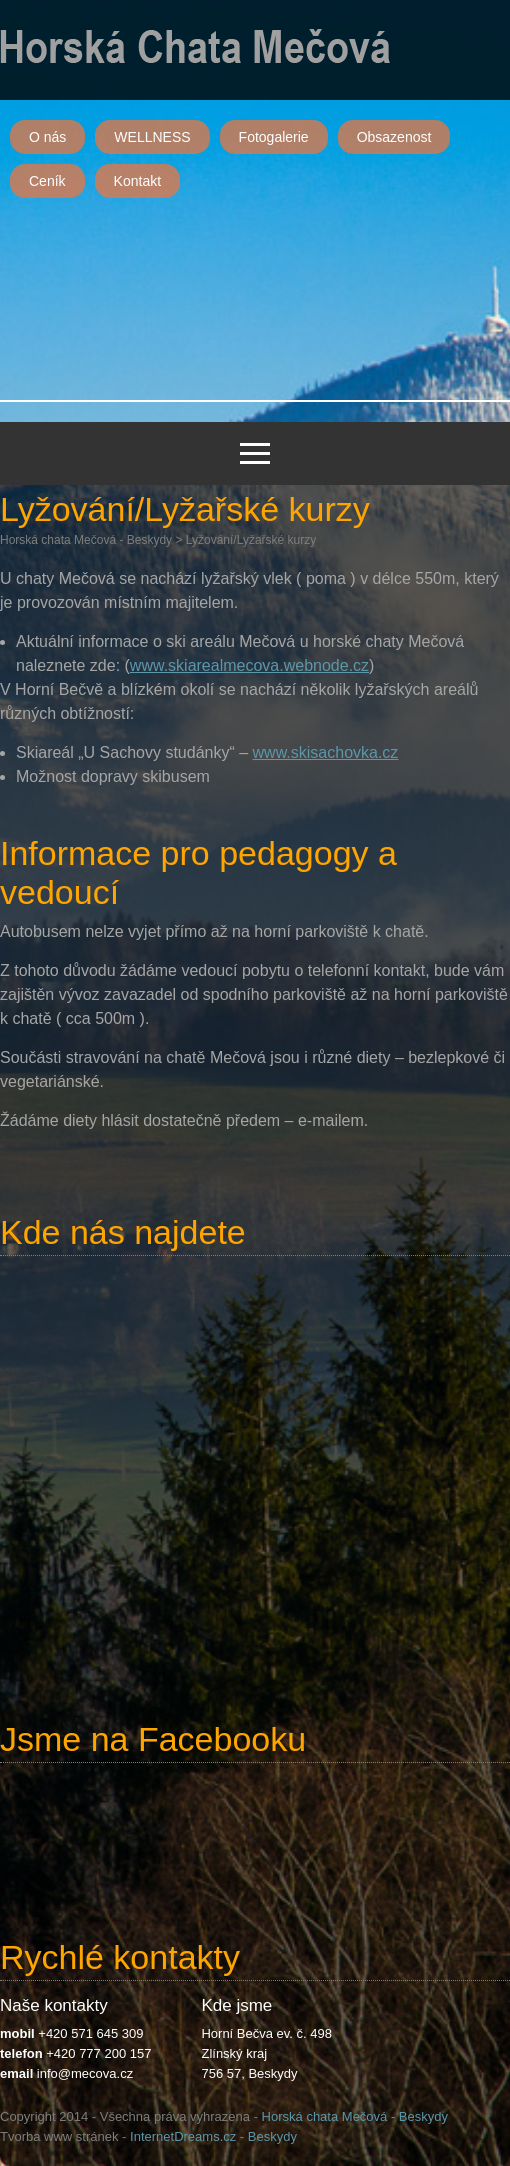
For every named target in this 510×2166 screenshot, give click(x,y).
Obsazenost (394, 137)
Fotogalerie (274, 137)
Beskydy (272, 2136)
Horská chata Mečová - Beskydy (86, 540)
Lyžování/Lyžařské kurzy (251, 540)
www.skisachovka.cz (326, 752)
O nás (47, 137)
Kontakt (137, 181)
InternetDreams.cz (183, 2136)
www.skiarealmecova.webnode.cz (249, 665)
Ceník (47, 181)
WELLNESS (152, 137)
